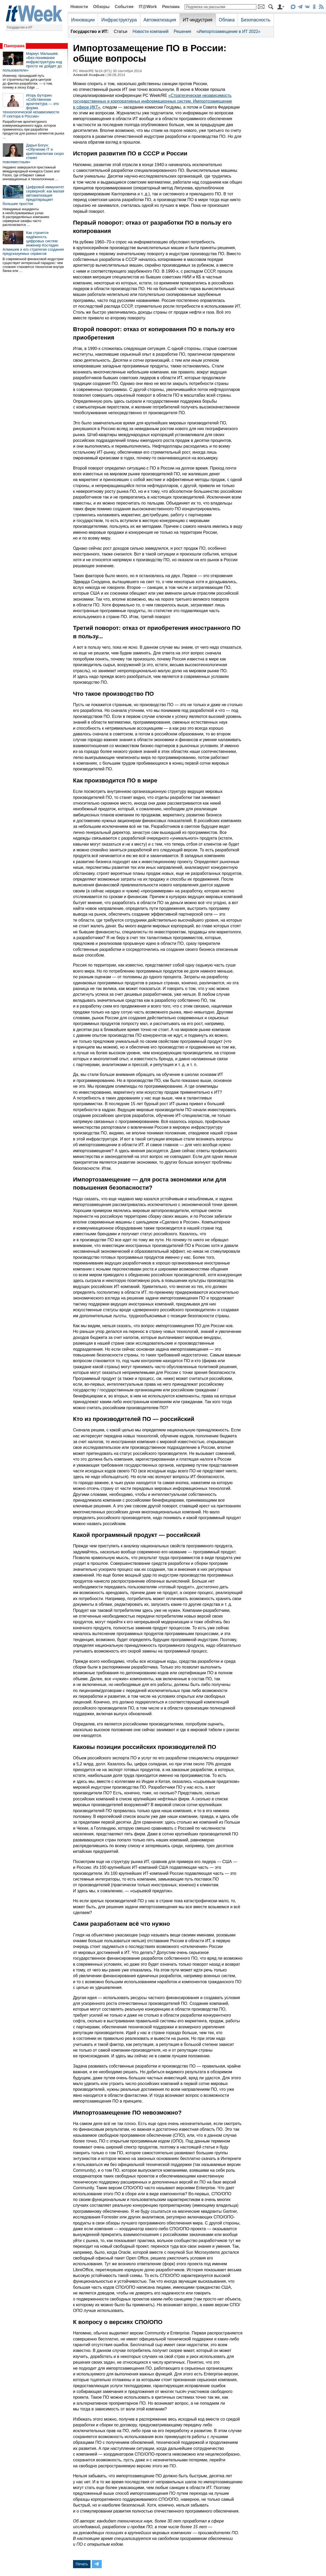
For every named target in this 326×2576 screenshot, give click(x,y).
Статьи (120, 31)
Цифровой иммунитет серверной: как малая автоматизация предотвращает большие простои (33, 195)
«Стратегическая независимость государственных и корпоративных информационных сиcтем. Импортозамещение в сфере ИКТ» (152, 101)
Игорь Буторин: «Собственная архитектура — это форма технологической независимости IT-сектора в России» (31, 105)
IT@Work (148, 6)
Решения (182, 31)
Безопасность (255, 19)
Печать (82, 2564)
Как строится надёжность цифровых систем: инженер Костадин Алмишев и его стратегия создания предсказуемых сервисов (33, 243)
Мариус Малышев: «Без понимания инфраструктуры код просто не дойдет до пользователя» (32, 61)
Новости (79, 6)
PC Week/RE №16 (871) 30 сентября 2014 (107, 71)
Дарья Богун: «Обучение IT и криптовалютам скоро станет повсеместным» (33, 153)
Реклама (170, 6)
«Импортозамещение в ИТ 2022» (228, 31)
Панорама (14, 46)
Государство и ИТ (20, 27)
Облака (227, 19)
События (124, 6)
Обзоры (101, 6)
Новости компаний (150, 31)
